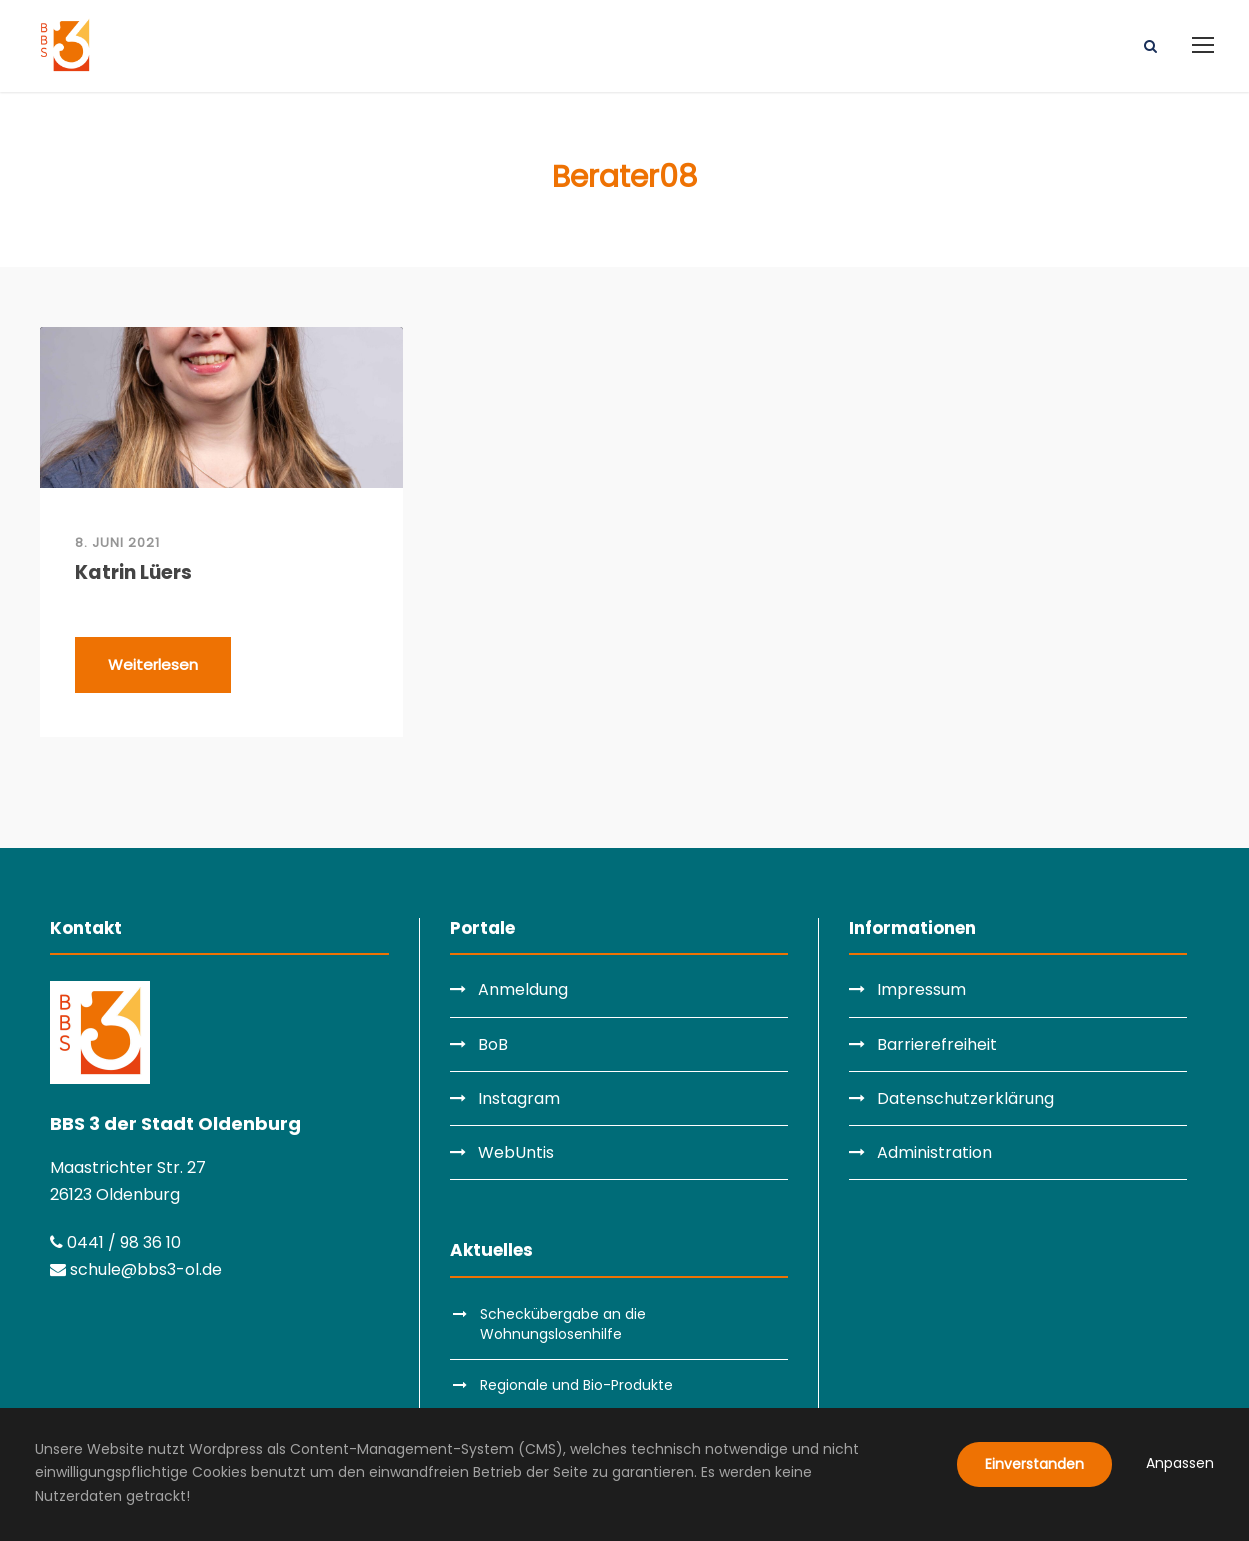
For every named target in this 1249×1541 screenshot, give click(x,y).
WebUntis (516, 1152)
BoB (493, 1044)
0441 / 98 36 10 (115, 1242)
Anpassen (1180, 1463)
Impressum (921, 989)
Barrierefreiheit (937, 1044)
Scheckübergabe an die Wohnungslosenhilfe (563, 1324)
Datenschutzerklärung (965, 1098)
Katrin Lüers (133, 573)
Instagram (519, 1098)
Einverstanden (1034, 1464)
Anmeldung (523, 989)
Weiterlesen (153, 664)
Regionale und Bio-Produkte (576, 1385)
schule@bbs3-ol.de (136, 1269)
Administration (934, 1152)
